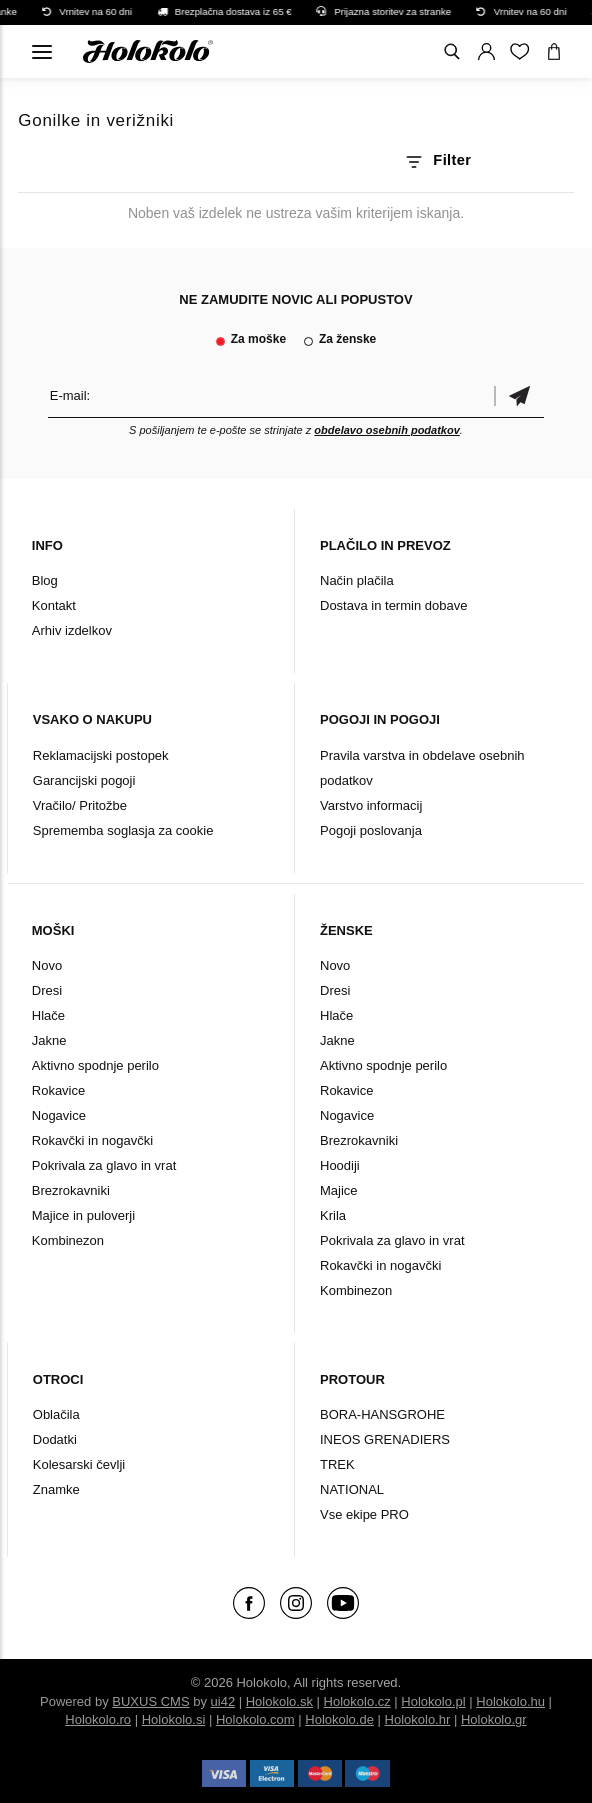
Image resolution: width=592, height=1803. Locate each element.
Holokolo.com (255, 1719)
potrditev (519, 395)
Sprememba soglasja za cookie (123, 830)
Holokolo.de (339, 1719)
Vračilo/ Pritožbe (80, 805)
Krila (333, 1215)
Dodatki (55, 1439)
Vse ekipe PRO (364, 1514)
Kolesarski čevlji (79, 1464)
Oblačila (56, 1414)
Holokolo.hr (418, 1719)
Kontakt (54, 605)
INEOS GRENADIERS (385, 1439)
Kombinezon (68, 1240)
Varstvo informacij (371, 805)
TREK (337, 1464)
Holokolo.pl (433, 1701)
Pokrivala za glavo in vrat (104, 1165)
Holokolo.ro (98, 1719)
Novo (47, 965)
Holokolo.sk (279, 1701)
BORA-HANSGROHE (382, 1414)
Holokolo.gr (494, 1719)
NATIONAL (352, 1489)
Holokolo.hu (510, 1701)
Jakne (49, 1040)
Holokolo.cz (357, 1701)
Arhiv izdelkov (72, 630)
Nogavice (59, 1115)
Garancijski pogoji (84, 780)
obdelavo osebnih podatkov (386, 430)
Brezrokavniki (71, 1190)
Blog (45, 580)
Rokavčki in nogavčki (92, 1140)
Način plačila (357, 580)
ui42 (223, 1701)
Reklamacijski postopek (101, 755)
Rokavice (58, 1090)
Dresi (47, 990)
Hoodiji (340, 1165)
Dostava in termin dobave (393, 605)
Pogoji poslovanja (371, 830)
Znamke (56, 1489)
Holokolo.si (174, 1719)
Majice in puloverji (83, 1215)
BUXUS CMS (150, 1701)
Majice (339, 1190)
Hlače (48, 1015)
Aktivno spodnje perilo (95, 1065)
